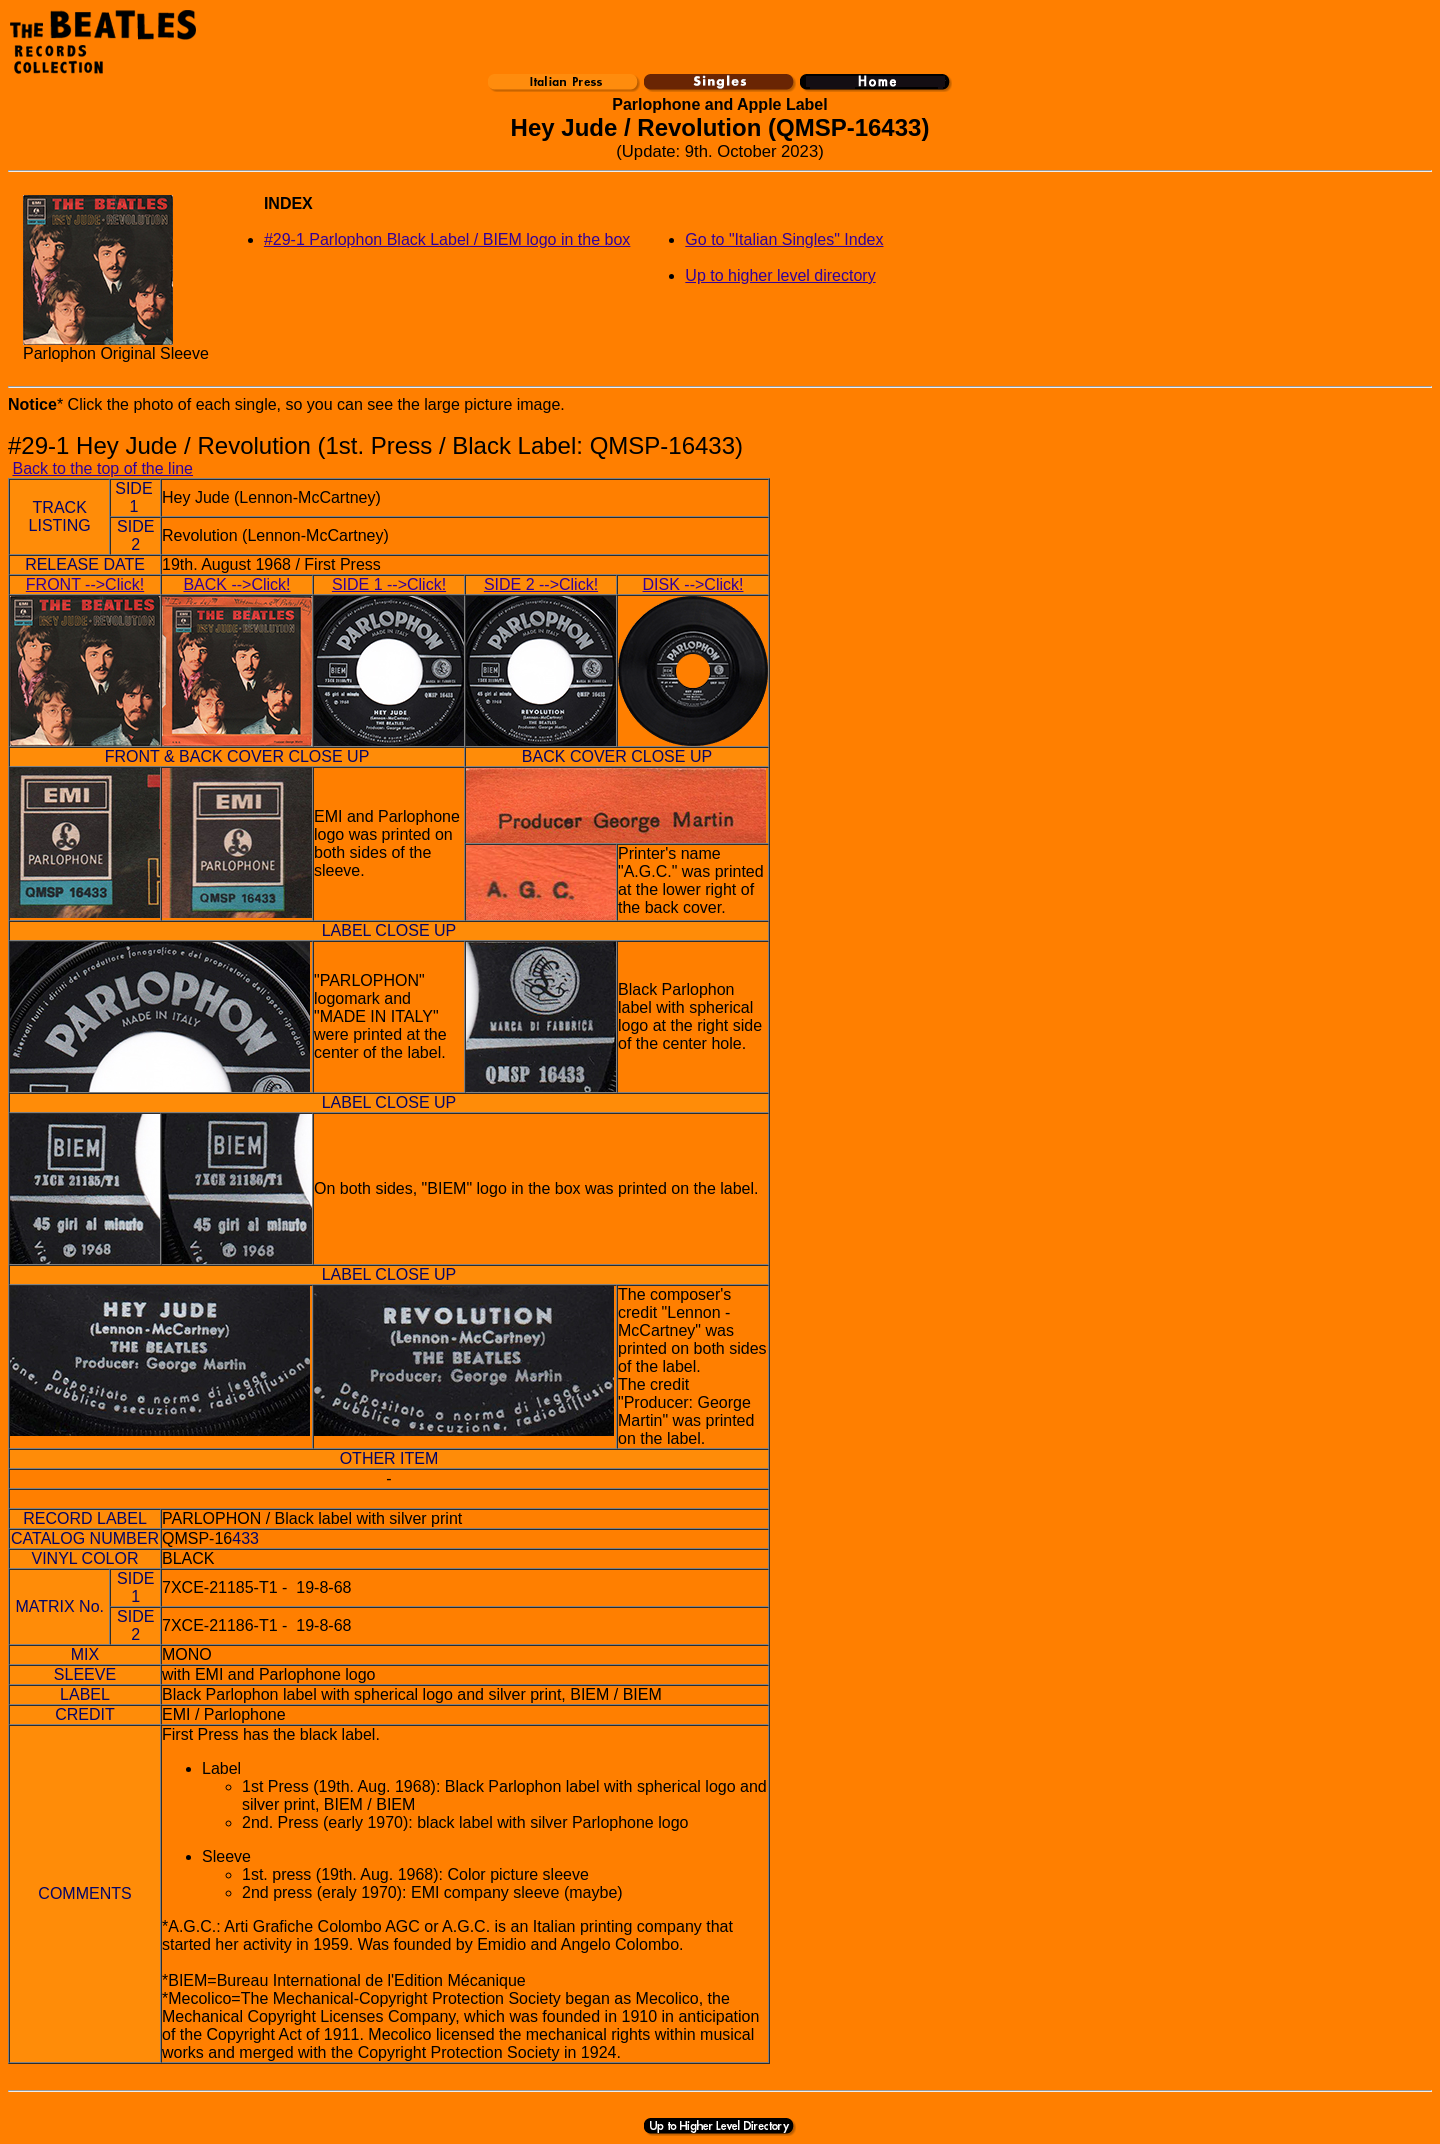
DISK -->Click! (693, 584)
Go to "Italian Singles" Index (784, 239)
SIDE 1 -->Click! (389, 584)
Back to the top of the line (102, 468)
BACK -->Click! (236, 584)
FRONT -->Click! (85, 584)
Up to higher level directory (780, 275)
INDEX (288, 203)
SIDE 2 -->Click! (541, 584)
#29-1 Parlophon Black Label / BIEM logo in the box (447, 239)
